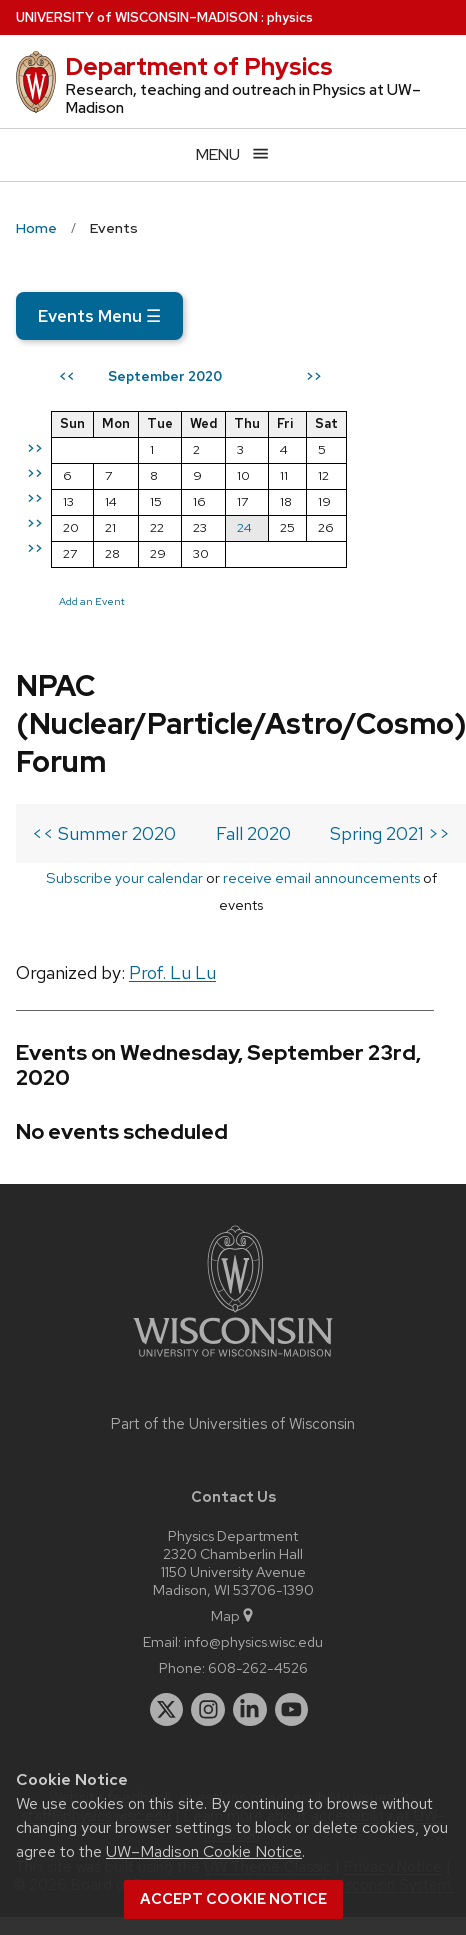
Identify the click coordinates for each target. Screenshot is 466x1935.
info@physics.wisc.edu (253, 1641)
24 (244, 527)
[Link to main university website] (233, 1360)
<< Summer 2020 (104, 833)
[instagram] (208, 1710)
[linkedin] (250, 1710)
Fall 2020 (253, 833)
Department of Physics (199, 66)
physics (290, 17)
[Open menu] (233, 154)
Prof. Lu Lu (172, 972)
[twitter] (167, 1710)
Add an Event (92, 601)
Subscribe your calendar (124, 877)
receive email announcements (321, 877)
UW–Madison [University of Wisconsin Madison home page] (137, 17)
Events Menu (99, 316)
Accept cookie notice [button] (233, 1899)
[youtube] (292, 1710)
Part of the (233, 1424)
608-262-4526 (258, 1667)
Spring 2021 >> (390, 833)
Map (233, 1615)
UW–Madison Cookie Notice (204, 1851)
